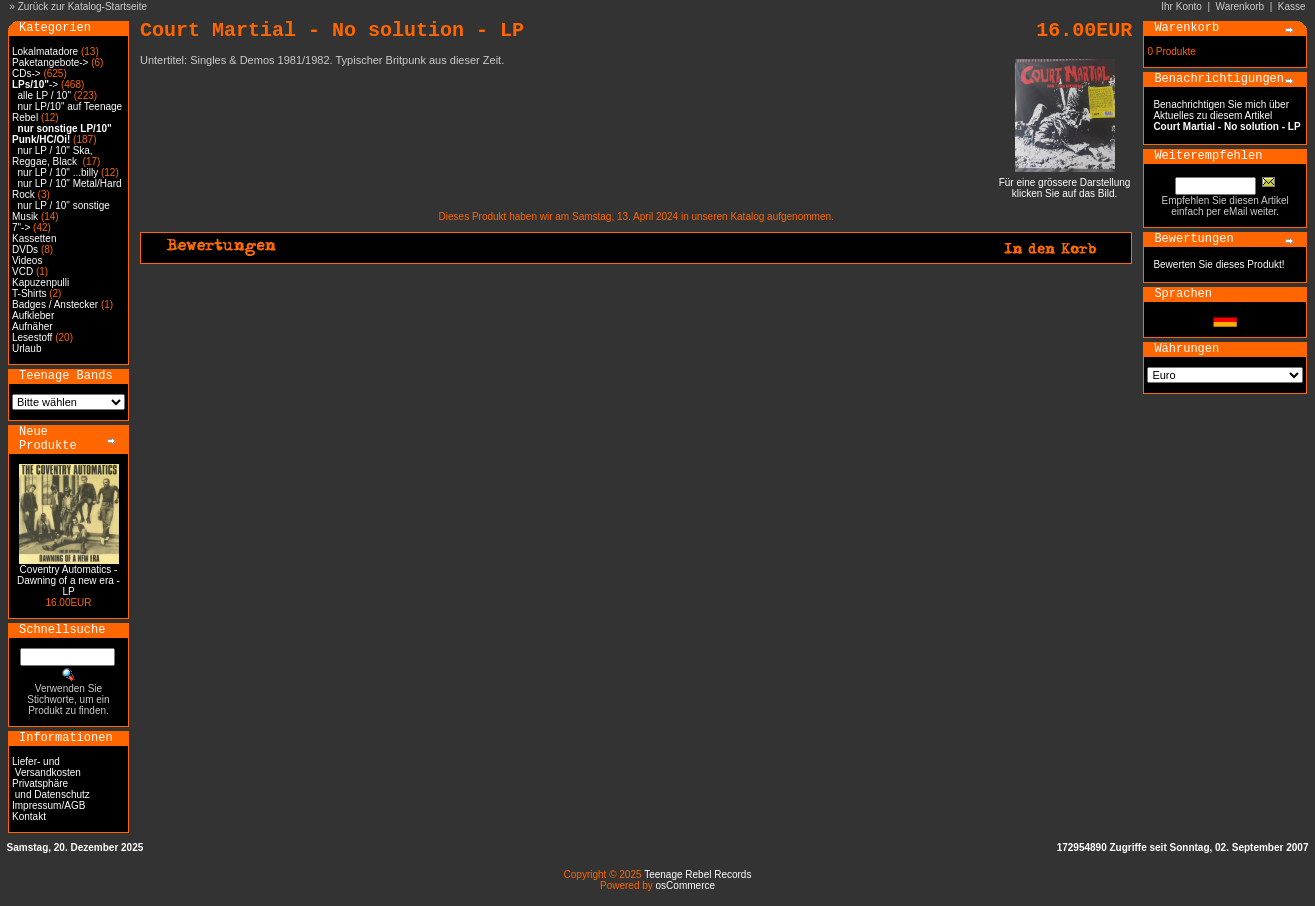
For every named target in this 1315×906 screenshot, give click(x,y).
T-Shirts (29, 293)
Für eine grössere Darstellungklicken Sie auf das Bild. (1065, 183)
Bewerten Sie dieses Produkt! (1218, 264)
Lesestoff (32, 337)
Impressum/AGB (48, 805)
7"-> (21, 227)
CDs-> (26, 73)
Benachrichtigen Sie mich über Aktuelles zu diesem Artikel (1226, 115)
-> (35, 84)
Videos (27, 260)
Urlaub (26, 348)
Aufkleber (33, 315)
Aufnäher (32, 326)
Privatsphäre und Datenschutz (51, 789)
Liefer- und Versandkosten (46, 767)
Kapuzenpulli (40, 282)
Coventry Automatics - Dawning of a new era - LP (68, 580)
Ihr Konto (1181, 6)
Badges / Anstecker (55, 304)
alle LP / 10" (44, 95)
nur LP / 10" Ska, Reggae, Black (52, 156)
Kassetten (34, 238)
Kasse (1292, 6)
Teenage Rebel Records (697, 874)
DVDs (25, 249)
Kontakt (29, 816)
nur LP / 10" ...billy (58, 172)
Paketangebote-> (50, 62)
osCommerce (685, 885)
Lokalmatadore (45, 51)
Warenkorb (1240, 6)
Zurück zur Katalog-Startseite (83, 6)
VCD (22, 271)
